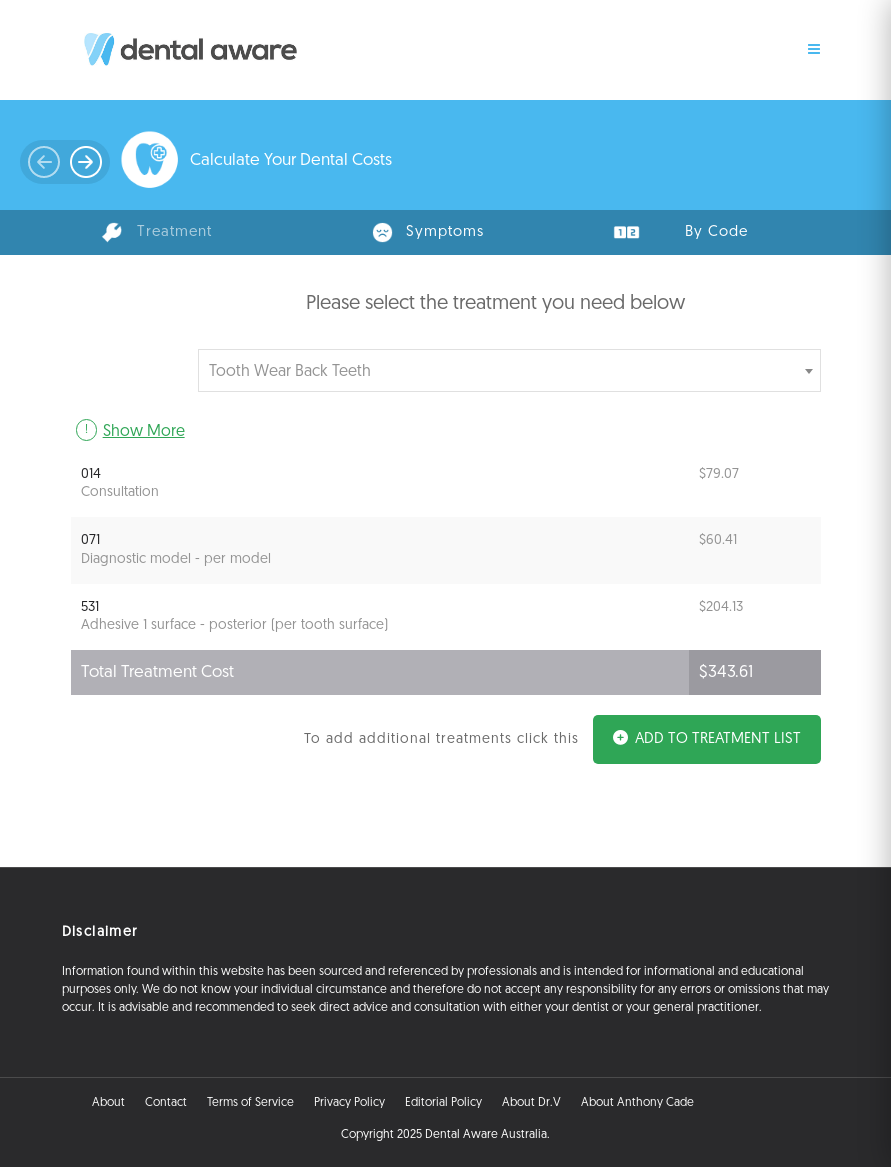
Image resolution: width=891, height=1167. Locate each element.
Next (42, 166)
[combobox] (509, 370)
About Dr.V (531, 1103)
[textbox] (505, 370)
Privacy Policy (349, 1103)
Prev (87, 166)
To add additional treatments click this (441, 739)
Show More (144, 432)
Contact (166, 1103)
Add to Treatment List (707, 738)
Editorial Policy (443, 1103)
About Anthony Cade (637, 1103)
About (108, 1103)
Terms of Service (250, 1103)
